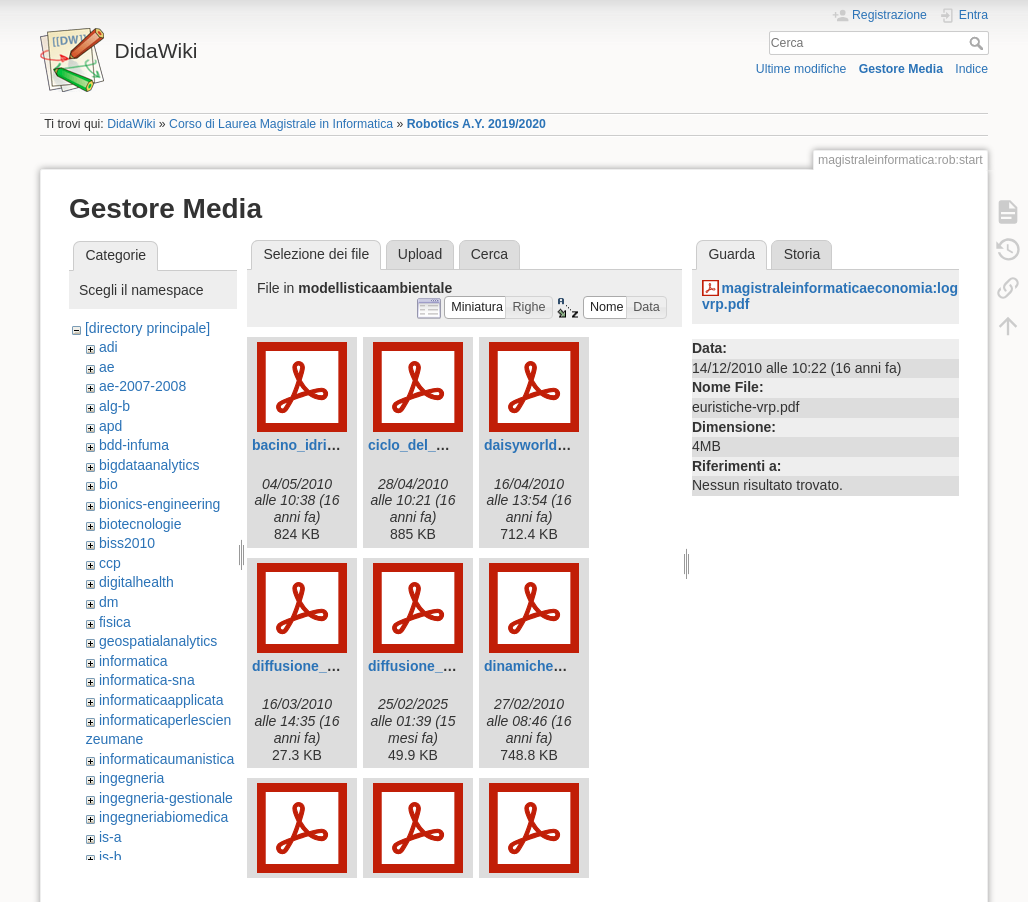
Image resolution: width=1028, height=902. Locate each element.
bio (108, 484)
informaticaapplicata (161, 700)
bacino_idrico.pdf (310, 445)
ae (107, 367)
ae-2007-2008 (142, 386)
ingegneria (131, 778)
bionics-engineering (159, 504)
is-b (110, 857)
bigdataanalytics (149, 465)
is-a (110, 837)
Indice (971, 69)
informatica (133, 661)
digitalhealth (136, 582)
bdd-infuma (134, 445)
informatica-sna (147, 680)
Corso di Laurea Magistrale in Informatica (281, 124)
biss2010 (127, 543)
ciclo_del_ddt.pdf (425, 445)
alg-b (114, 406)
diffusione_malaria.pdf (442, 666)
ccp (110, 563)
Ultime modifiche (801, 69)
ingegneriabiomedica (163, 817)
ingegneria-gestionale (166, 798)
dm (108, 602)
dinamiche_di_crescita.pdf (572, 666)
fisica (115, 622)
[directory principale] (147, 328)
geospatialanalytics (158, 641)
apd (110, 426)
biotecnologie (140, 524)
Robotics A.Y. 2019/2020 (476, 124)
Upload (420, 254)
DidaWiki (131, 124)
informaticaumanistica (166, 759)
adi (108, 347)
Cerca (978, 43)
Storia (802, 254)
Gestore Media (901, 69)
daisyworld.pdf (533, 445)
